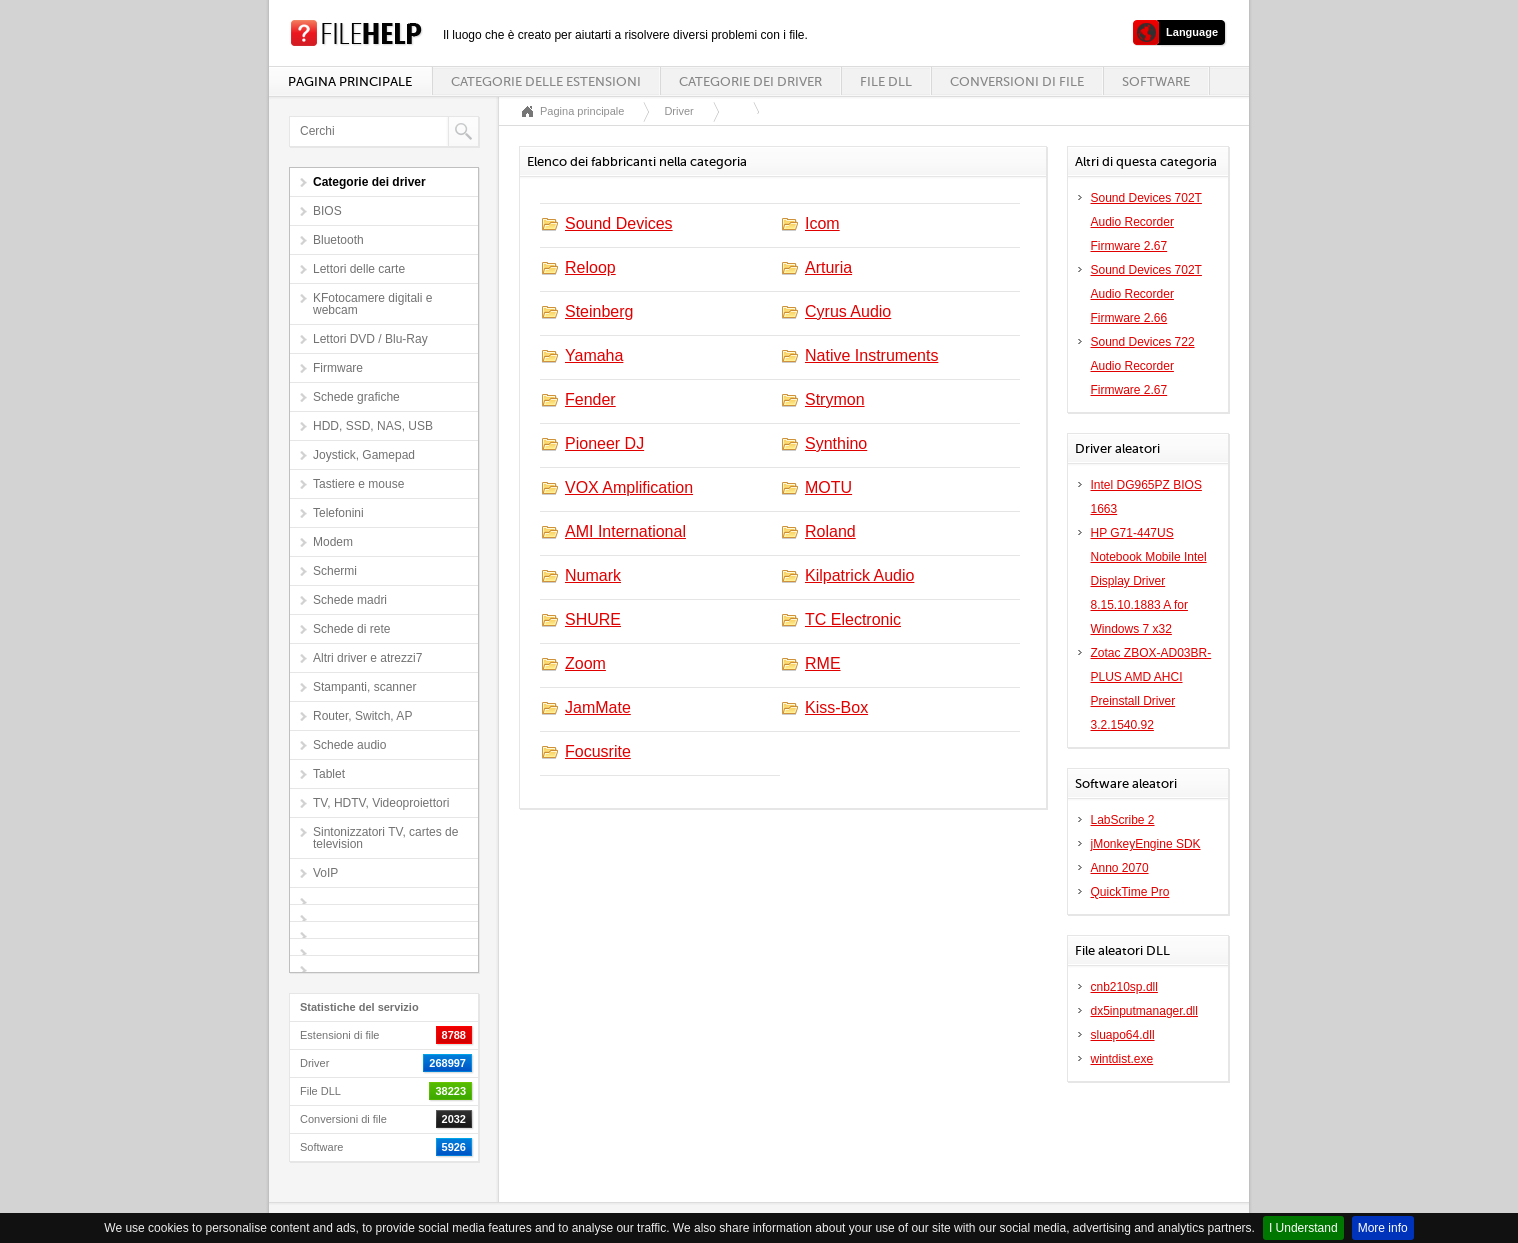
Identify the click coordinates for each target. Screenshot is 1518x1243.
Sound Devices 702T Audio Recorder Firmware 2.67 (1146, 222)
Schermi (335, 571)
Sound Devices (619, 223)
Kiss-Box (836, 707)
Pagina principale (350, 81)
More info (1383, 1228)
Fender (590, 399)
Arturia (828, 267)
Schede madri (350, 600)
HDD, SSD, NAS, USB (373, 426)
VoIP (325, 873)
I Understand (1303, 1228)
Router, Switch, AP (362, 716)
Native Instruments (871, 355)
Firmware (338, 368)
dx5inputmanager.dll (1144, 1011)
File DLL (886, 81)
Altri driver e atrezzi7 (367, 658)
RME (823, 663)
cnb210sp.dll (1124, 987)
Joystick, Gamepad (364, 455)
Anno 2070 (1120, 868)
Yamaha (594, 355)
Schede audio (349, 745)
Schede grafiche (356, 397)
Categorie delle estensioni (546, 81)
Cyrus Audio (848, 311)
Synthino (836, 443)
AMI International (625, 531)
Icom (822, 223)
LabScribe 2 (1123, 820)
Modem (333, 542)
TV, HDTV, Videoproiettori (381, 803)
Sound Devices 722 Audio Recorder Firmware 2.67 (1143, 366)
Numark (593, 575)
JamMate (598, 707)
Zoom (585, 663)
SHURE (593, 619)
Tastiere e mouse (358, 484)
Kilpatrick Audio (859, 575)
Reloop (590, 267)
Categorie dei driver (750, 81)
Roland (830, 531)
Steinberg (599, 311)
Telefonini (338, 513)
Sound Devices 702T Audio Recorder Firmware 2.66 (1146, 294)
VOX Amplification (629, 487)
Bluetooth (338, 240)
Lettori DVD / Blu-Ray (370, 339)
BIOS (327, 211)
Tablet (329, 774)
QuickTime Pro (1130, 892)
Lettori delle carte (359, 269)
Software (1156, 81)
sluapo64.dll (1123, 1035)
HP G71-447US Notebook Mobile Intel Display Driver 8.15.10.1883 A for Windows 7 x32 (1149, 581)
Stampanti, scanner (364, 687)
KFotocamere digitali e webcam (372, 304)
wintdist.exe (1122, 1059)
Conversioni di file (1017, 81)
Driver (678, 111)
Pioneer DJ (604, 443)
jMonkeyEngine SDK (1146, 844)
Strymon (835, 399)
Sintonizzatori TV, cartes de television (385, 838)
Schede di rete (351, 629)
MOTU (828, 487)
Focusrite (598, 751)
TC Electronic (853, 619)
